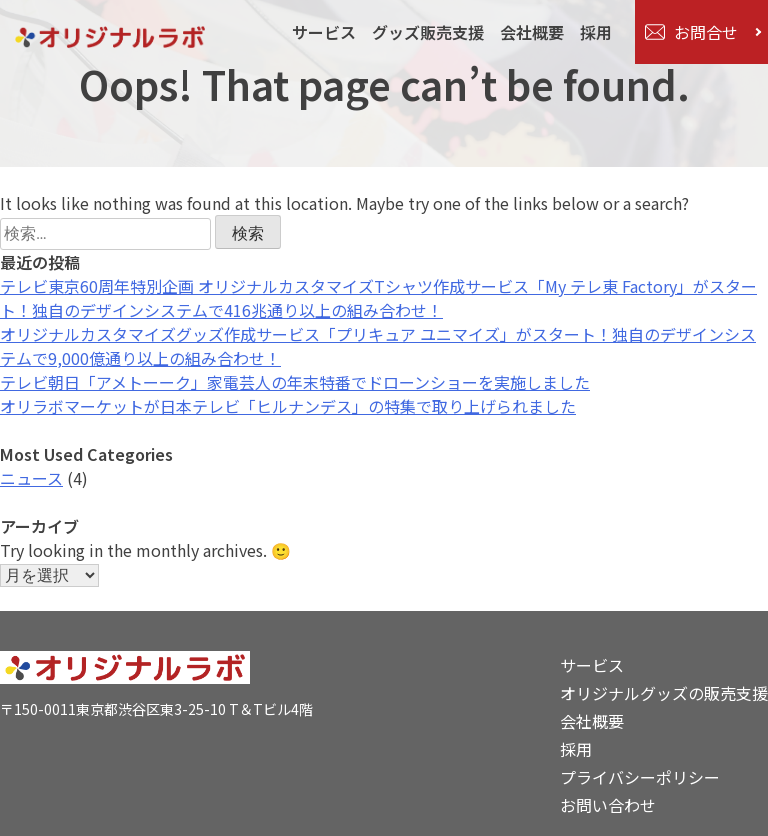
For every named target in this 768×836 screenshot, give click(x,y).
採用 (595, 32)
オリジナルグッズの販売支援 (664, 693)
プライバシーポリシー (640, 777)
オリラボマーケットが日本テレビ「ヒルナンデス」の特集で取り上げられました (288, 406)
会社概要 (531, 32)
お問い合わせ (608, 805)
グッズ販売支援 (427, 32)
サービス (323, 32)
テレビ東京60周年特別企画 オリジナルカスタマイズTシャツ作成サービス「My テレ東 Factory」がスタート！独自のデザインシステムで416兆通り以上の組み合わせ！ (378, 298)
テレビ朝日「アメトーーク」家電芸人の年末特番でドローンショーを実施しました (295, 382)
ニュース (31, 478)
